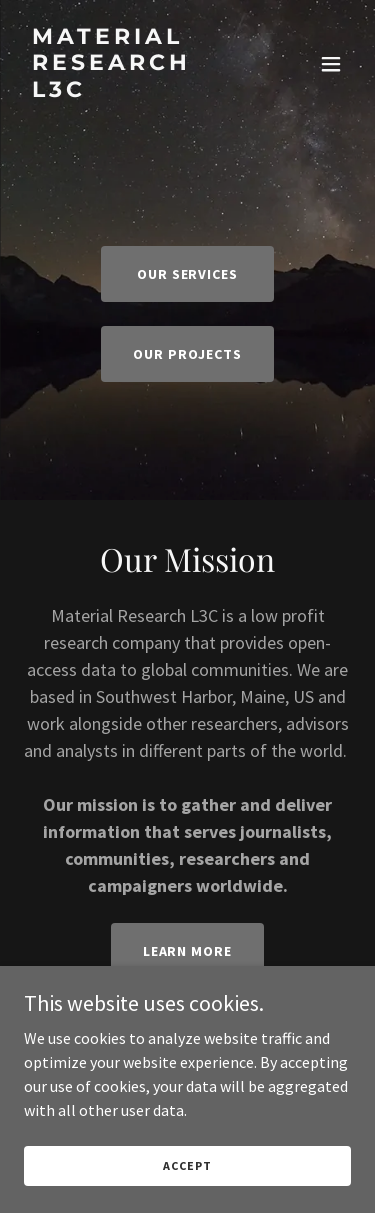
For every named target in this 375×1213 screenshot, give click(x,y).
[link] (138, 91)
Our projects (187, 354)
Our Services (188, 274)
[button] (331, 64)
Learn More (188, 951)
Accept (187, 1165)
